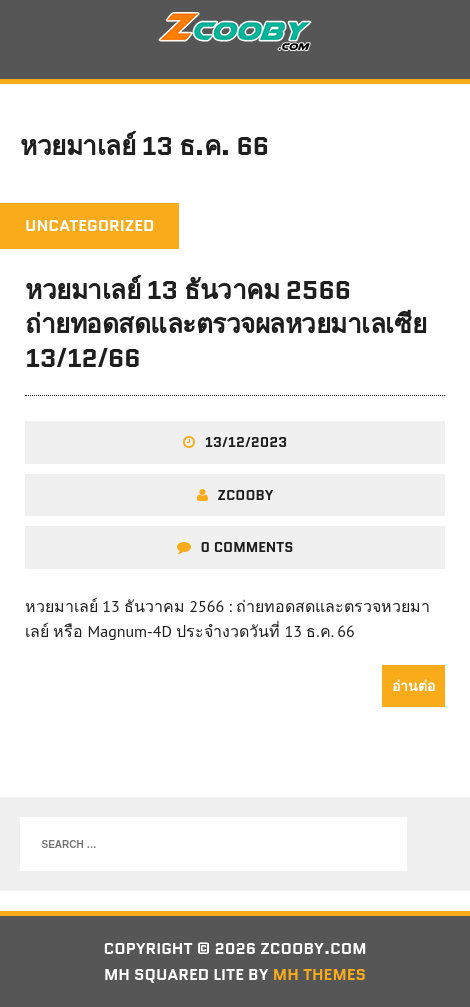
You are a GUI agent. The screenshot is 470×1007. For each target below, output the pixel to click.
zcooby (246, 495)
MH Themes (319, 974)
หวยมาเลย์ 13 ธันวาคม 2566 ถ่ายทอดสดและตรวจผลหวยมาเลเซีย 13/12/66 (225, 324)
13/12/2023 (246, 442)
